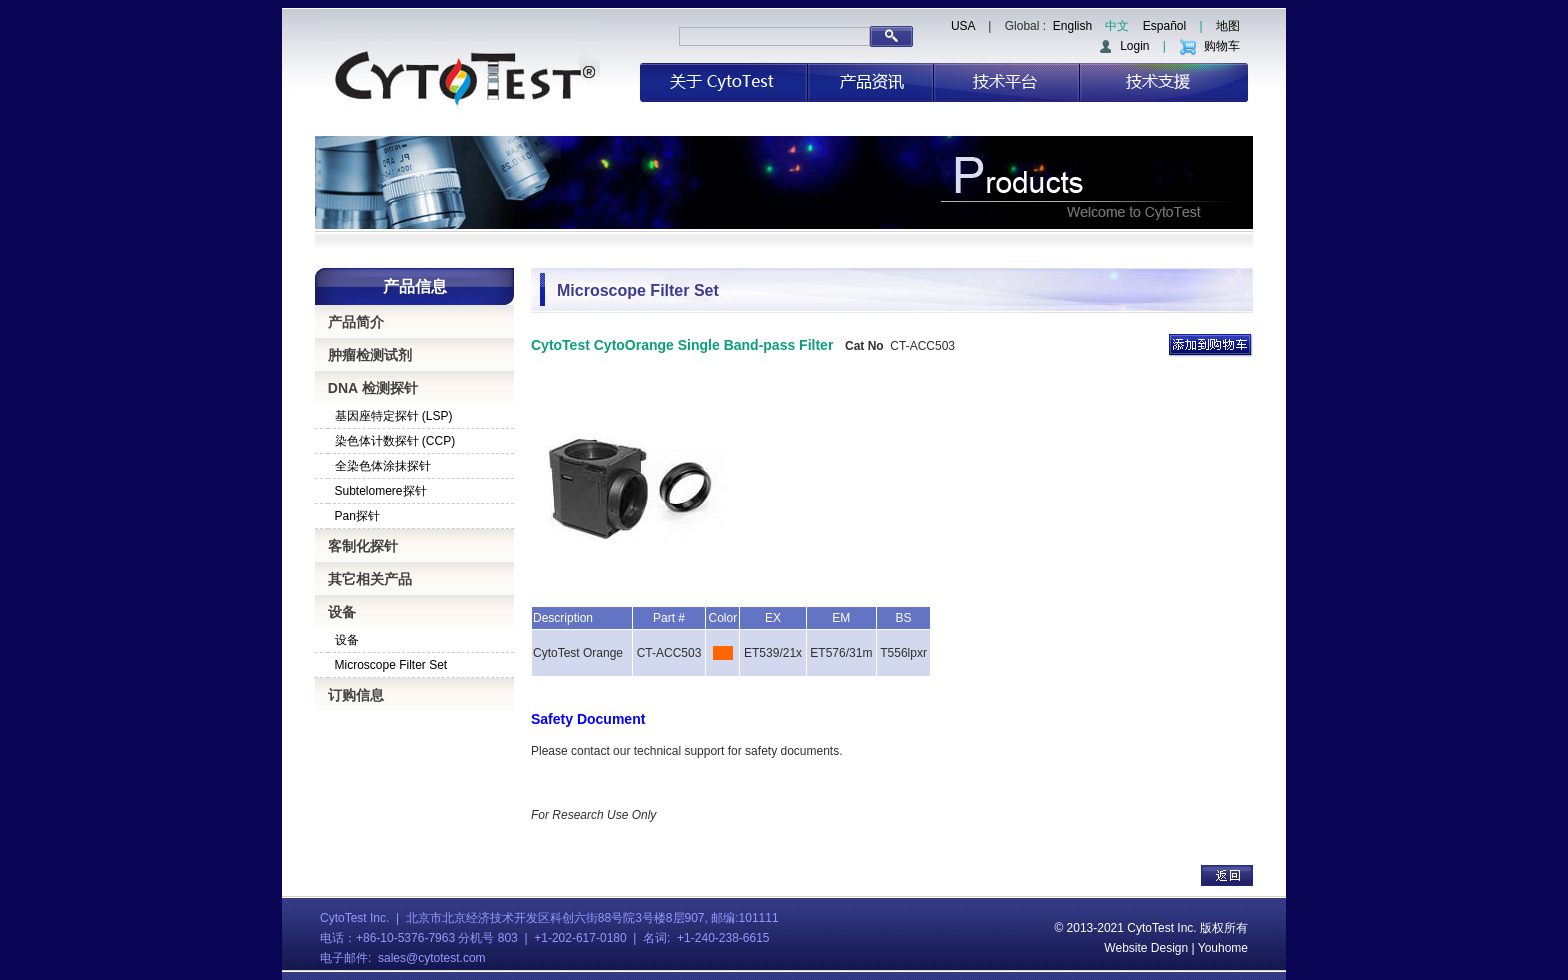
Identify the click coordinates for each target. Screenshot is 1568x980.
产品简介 (356, 322)
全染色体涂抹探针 (383, 466)
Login (1123, 46)
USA (963, 26)
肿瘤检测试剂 (370, 355)
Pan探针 (357, 516)
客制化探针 (363, 546)
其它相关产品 (370, 579)
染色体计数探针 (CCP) (395, 441)
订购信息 (356, 695)
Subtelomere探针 (381, 491)
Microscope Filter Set (391, 665)
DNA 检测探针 (373, 388)
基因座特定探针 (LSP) (394, 416)
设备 (342, 612)
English (1072, 26)
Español (1164, 26)
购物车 (1209, 46)
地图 (1228, 26)
